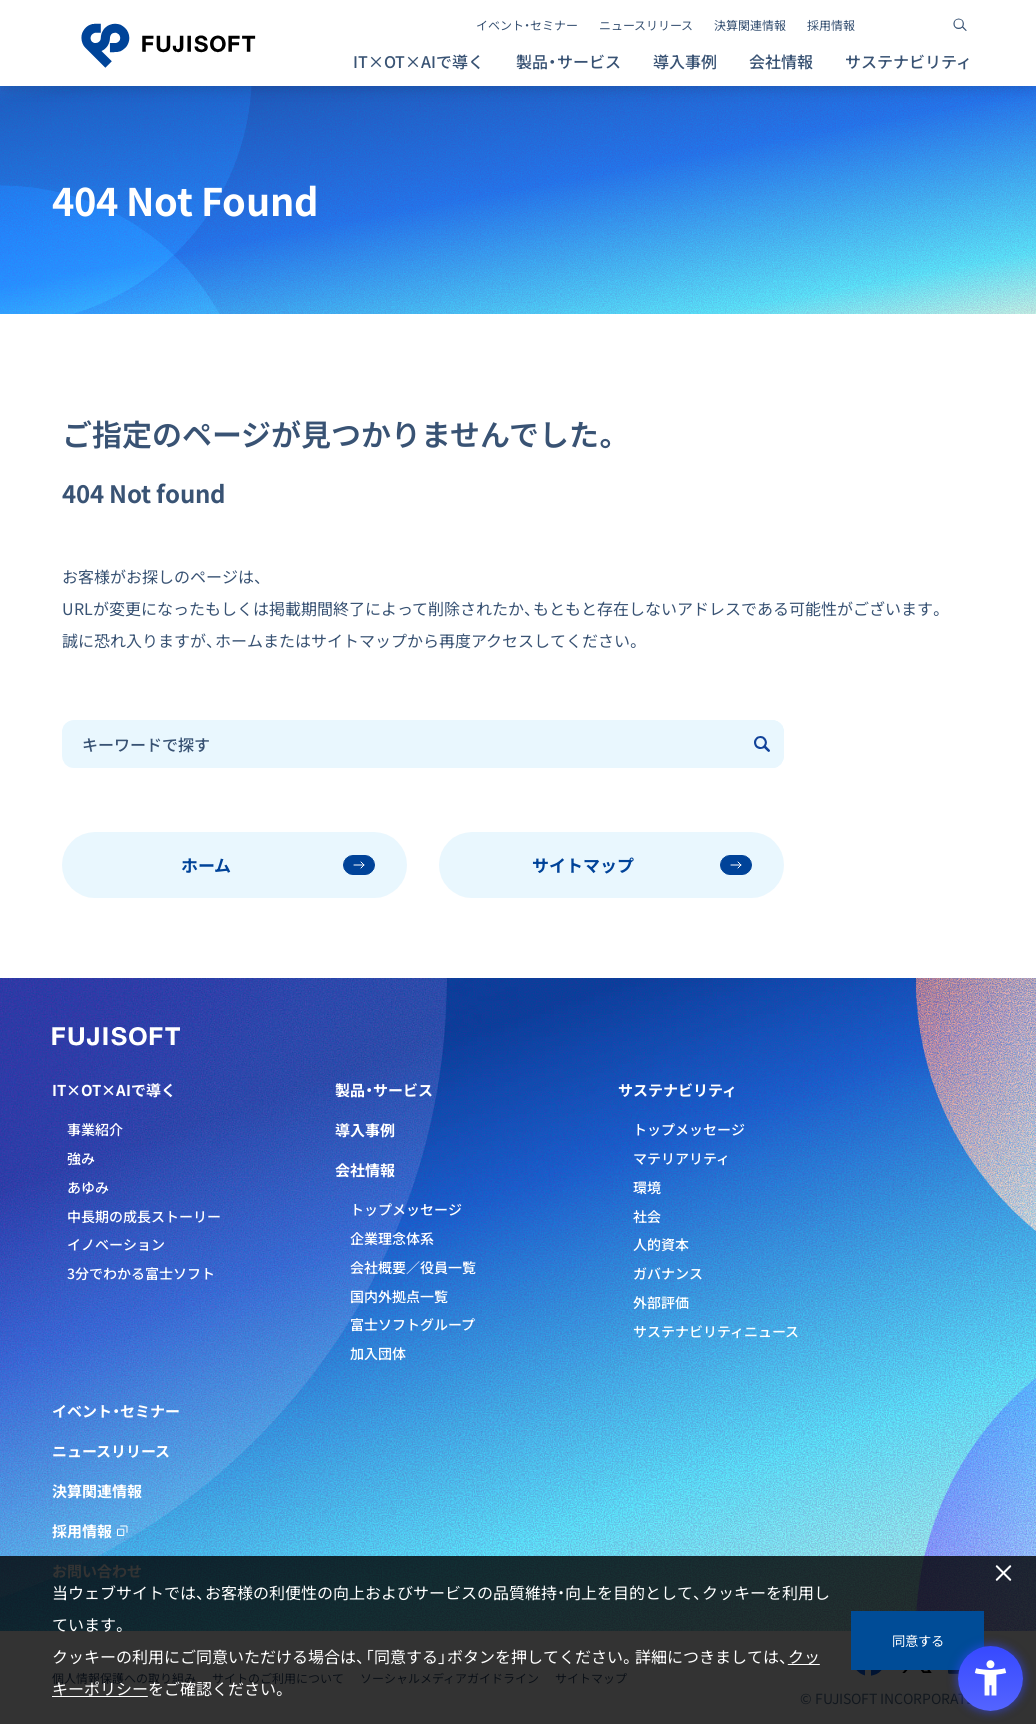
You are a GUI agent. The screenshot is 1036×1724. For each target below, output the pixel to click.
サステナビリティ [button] (908, 61)
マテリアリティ (681, 1158)
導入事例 (685, 61)
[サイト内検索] (960, 25)
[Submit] (763, 744)
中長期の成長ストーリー (144, 1216)
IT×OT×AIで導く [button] (418, 61)
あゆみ (88, 1187)
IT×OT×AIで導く (114, 1090)
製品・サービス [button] (568, 61)
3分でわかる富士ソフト (141, 1273)
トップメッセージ (406, 1209)
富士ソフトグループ (412, 1324)
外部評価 (661, 1302)
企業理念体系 (392, 1238)
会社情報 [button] (781, 61)
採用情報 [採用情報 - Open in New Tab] (831, 25)
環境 (647, 1187)
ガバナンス (668, 1273)
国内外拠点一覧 (399, 1296)
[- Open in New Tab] (888, 25)
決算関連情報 (750, 25)
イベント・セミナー (527, 25)
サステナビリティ (677, 1090)
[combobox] (402, 744)
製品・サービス (384, 1090)
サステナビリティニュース (716, 1331)
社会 (647, 1216)
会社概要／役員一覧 (413, 1267)
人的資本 (661, 1244)
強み (81, 1158)
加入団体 (378, 1353)
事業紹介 (95, 1129)
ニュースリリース (646, 25)
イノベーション (116, 1244)
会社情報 (365, 1170)
